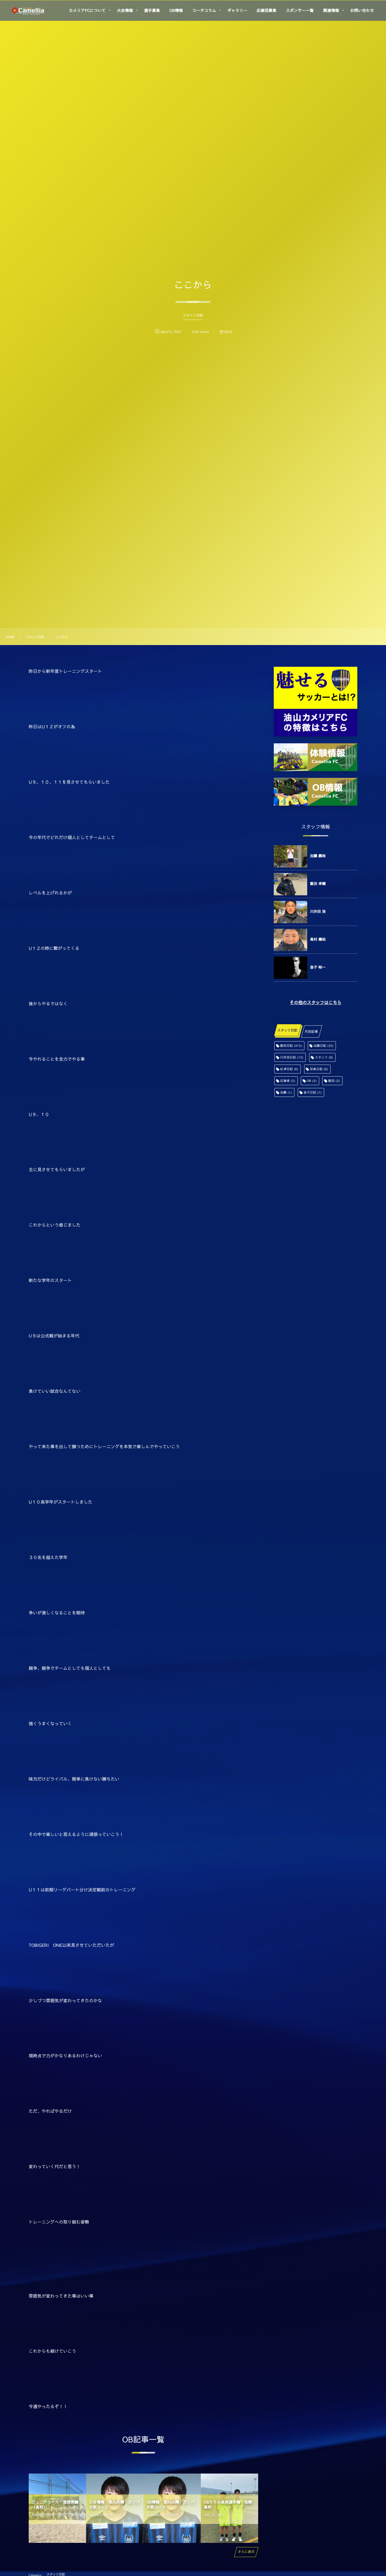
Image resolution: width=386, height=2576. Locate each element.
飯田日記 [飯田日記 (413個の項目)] (291, 1045)
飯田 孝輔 (318, 883)
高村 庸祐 (318, 939)
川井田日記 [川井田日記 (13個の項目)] (291, 1057)
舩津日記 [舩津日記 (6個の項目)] (289, 1069)
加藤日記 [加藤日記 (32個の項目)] (324, 1045)
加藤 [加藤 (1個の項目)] (286, 1092)
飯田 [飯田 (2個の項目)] (334, 1081)
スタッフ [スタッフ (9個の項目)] (324, 1057)
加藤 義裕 (318, 855)
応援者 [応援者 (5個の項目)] (287, 1081)
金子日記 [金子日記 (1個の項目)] (313, 1092)
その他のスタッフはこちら (315, 1003)
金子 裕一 (318, 967)
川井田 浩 (318, 911)
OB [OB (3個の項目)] (311, 1081)
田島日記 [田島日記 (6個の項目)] (319, 1069)
